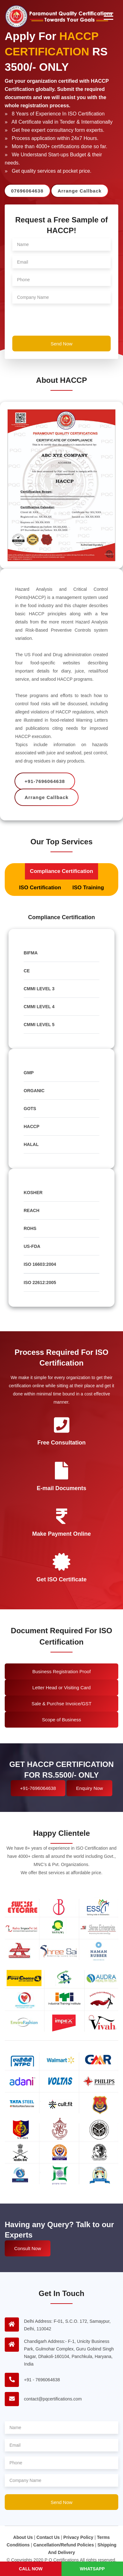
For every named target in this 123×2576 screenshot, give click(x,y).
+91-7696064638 (38, 1788)
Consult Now (27, 2248)
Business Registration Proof (61, 1671)
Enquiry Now (89, 1788)
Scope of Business (61, 1719)
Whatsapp (92, 2568)
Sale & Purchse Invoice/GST (61, 1703)
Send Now (61, 343)
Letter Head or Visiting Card (61, 1687)
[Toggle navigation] (108, 16)
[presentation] (60, 321)
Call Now (31, 2568)
